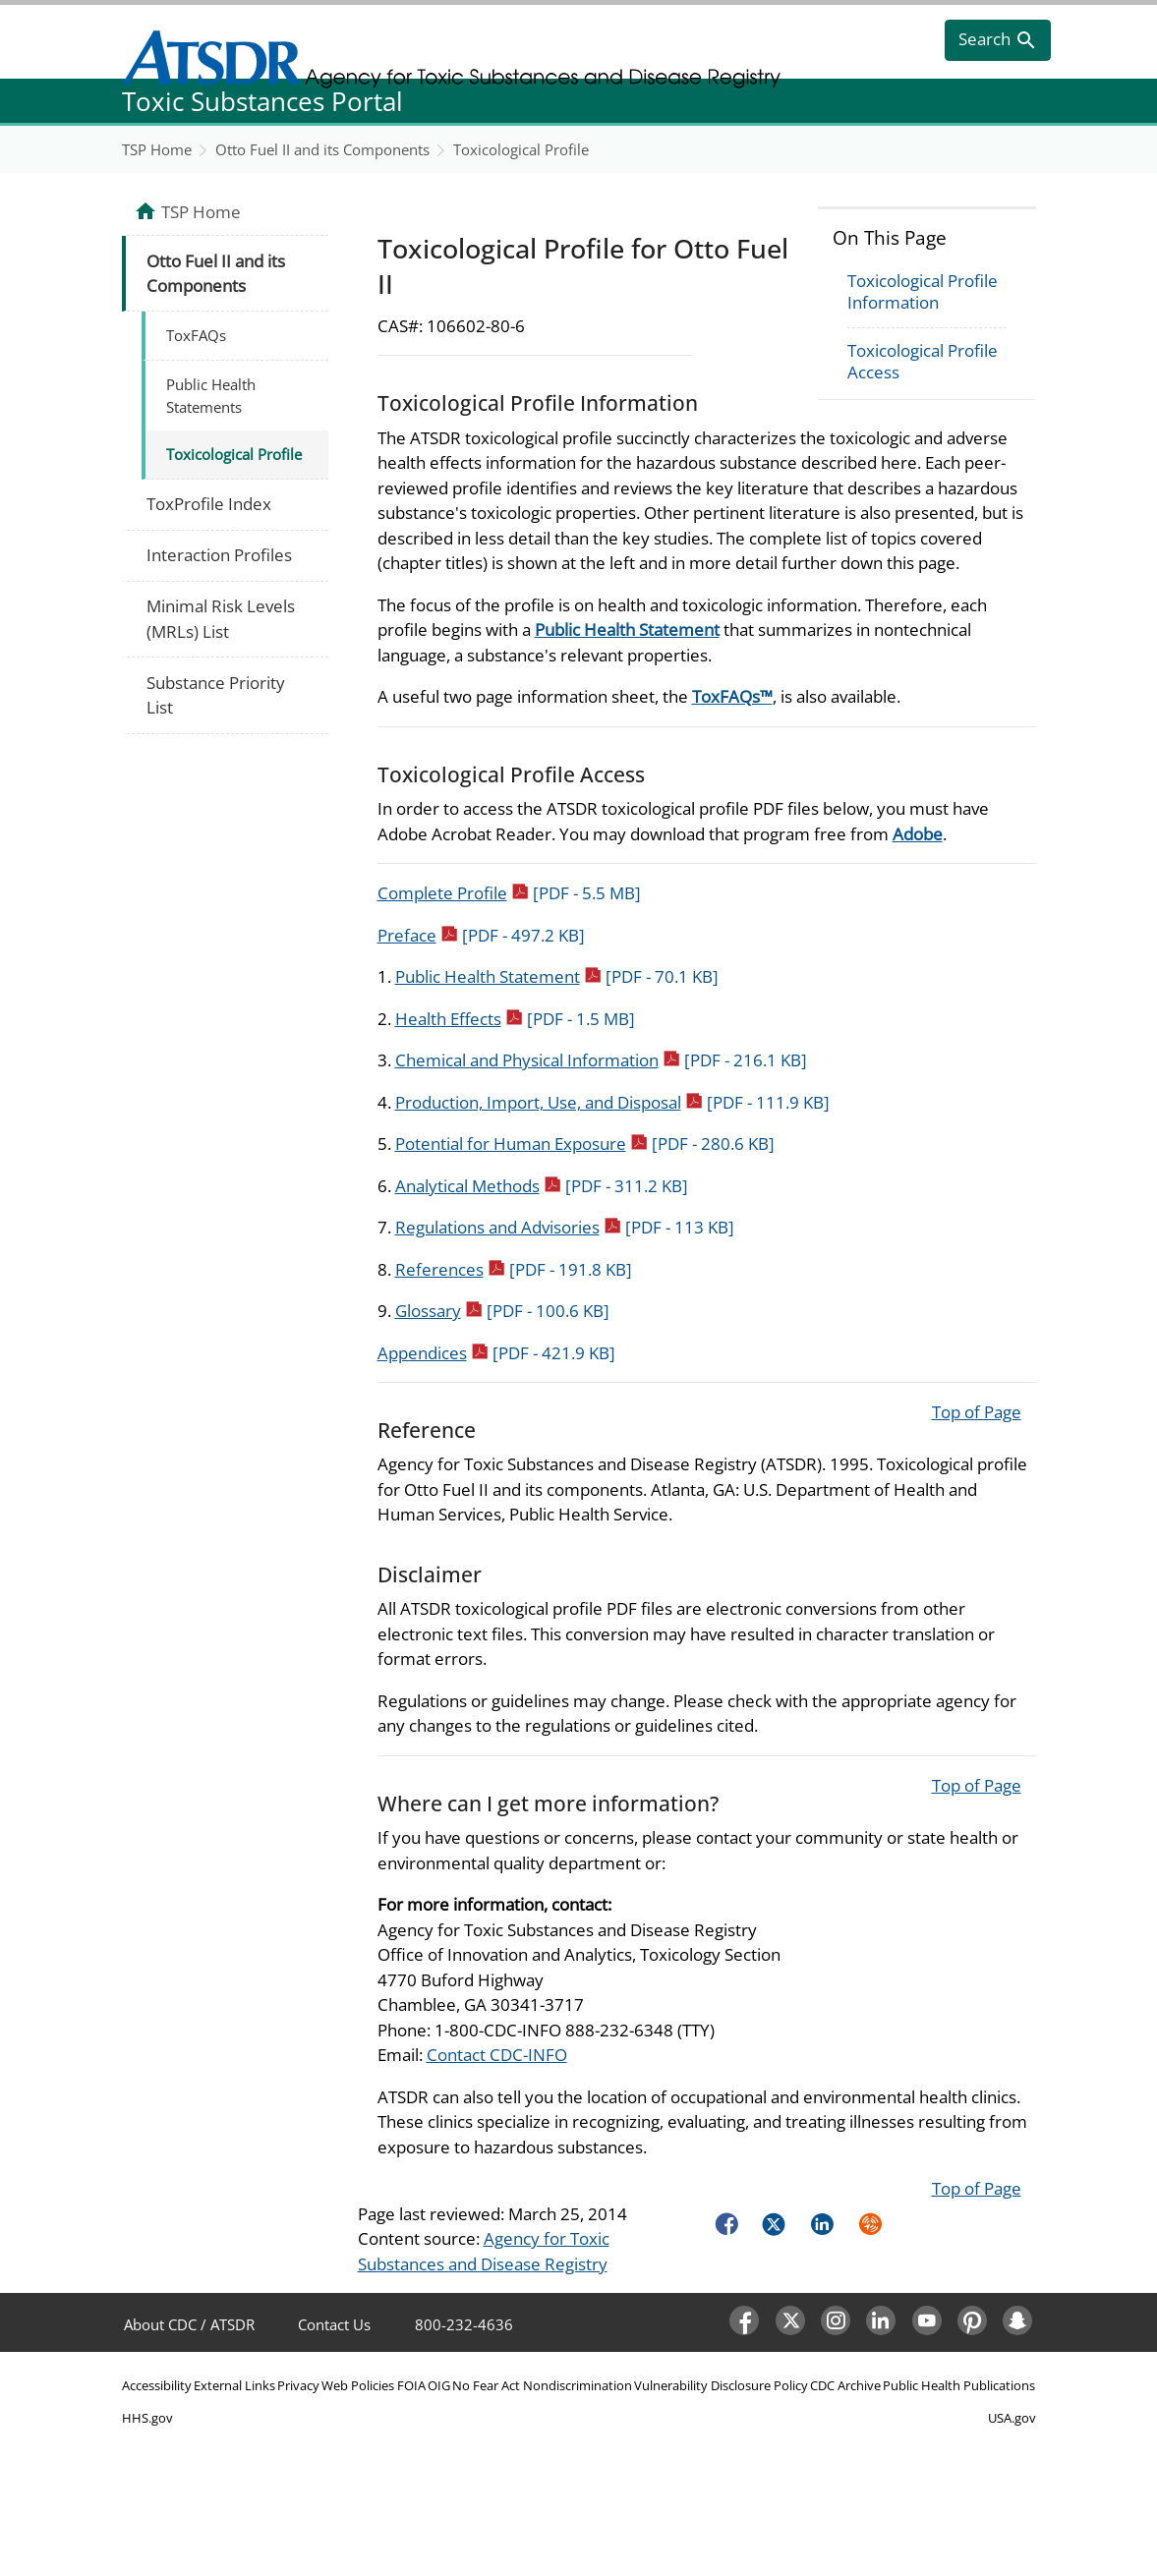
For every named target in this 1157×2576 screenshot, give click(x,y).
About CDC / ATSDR (189, 2324)
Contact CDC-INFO (497, 2054)
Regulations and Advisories (564, 1227)
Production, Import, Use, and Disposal (612, 1102)
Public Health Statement (627, 629)
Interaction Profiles (219, 555)
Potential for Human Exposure (585, 1143)
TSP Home (157, 149)
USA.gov (1012, 2418)
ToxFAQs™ (732, 696)
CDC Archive (845, 2385)
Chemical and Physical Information (601, 1060)
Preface (481, 935)
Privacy (298, 2385)
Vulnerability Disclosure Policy (721, 2385)
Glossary (502, 1310)
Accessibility (157, 2385)
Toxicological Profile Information (922, 291)
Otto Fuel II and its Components (322, 149)
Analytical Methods (541, 1185)
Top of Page (976, 1412)
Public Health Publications (959, 2385)
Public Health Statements (211, 395)
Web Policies (357, 2385)
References (513, 1269)
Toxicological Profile (521, 149)
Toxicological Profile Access (922, 361)
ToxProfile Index (208, 503)
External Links (234, 2385)
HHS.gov (147, 2418)
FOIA (411, 2385)
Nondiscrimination (577, 2385)
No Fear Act (486, 2385)
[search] (997, 40)
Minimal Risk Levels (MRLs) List (220, 619)
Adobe (918, 834)
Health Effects (515, 1018)
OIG (439, 2385)
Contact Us (334, 2324)
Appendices (496, 1353)
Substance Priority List (215, 695)
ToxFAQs (196, 335)
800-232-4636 (464, 2324)
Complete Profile (509, 893)
